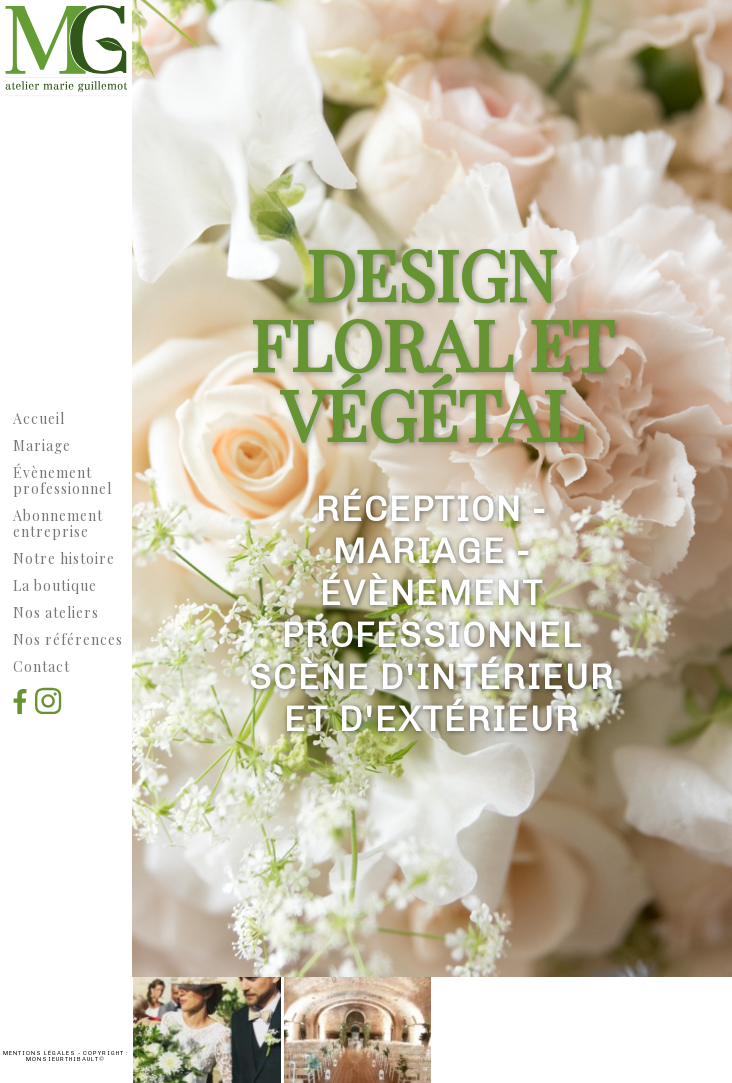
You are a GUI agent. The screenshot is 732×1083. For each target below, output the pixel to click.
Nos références (68, 639)
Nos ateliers (56, 612)
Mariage (42, 445)
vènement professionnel (62, 480)
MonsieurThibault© (65, 1059)
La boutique (55, 585)
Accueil (39, 418)
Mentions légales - (43, 1053)
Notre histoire (64, 558)
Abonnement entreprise (58, 523)
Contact (41, 666)
